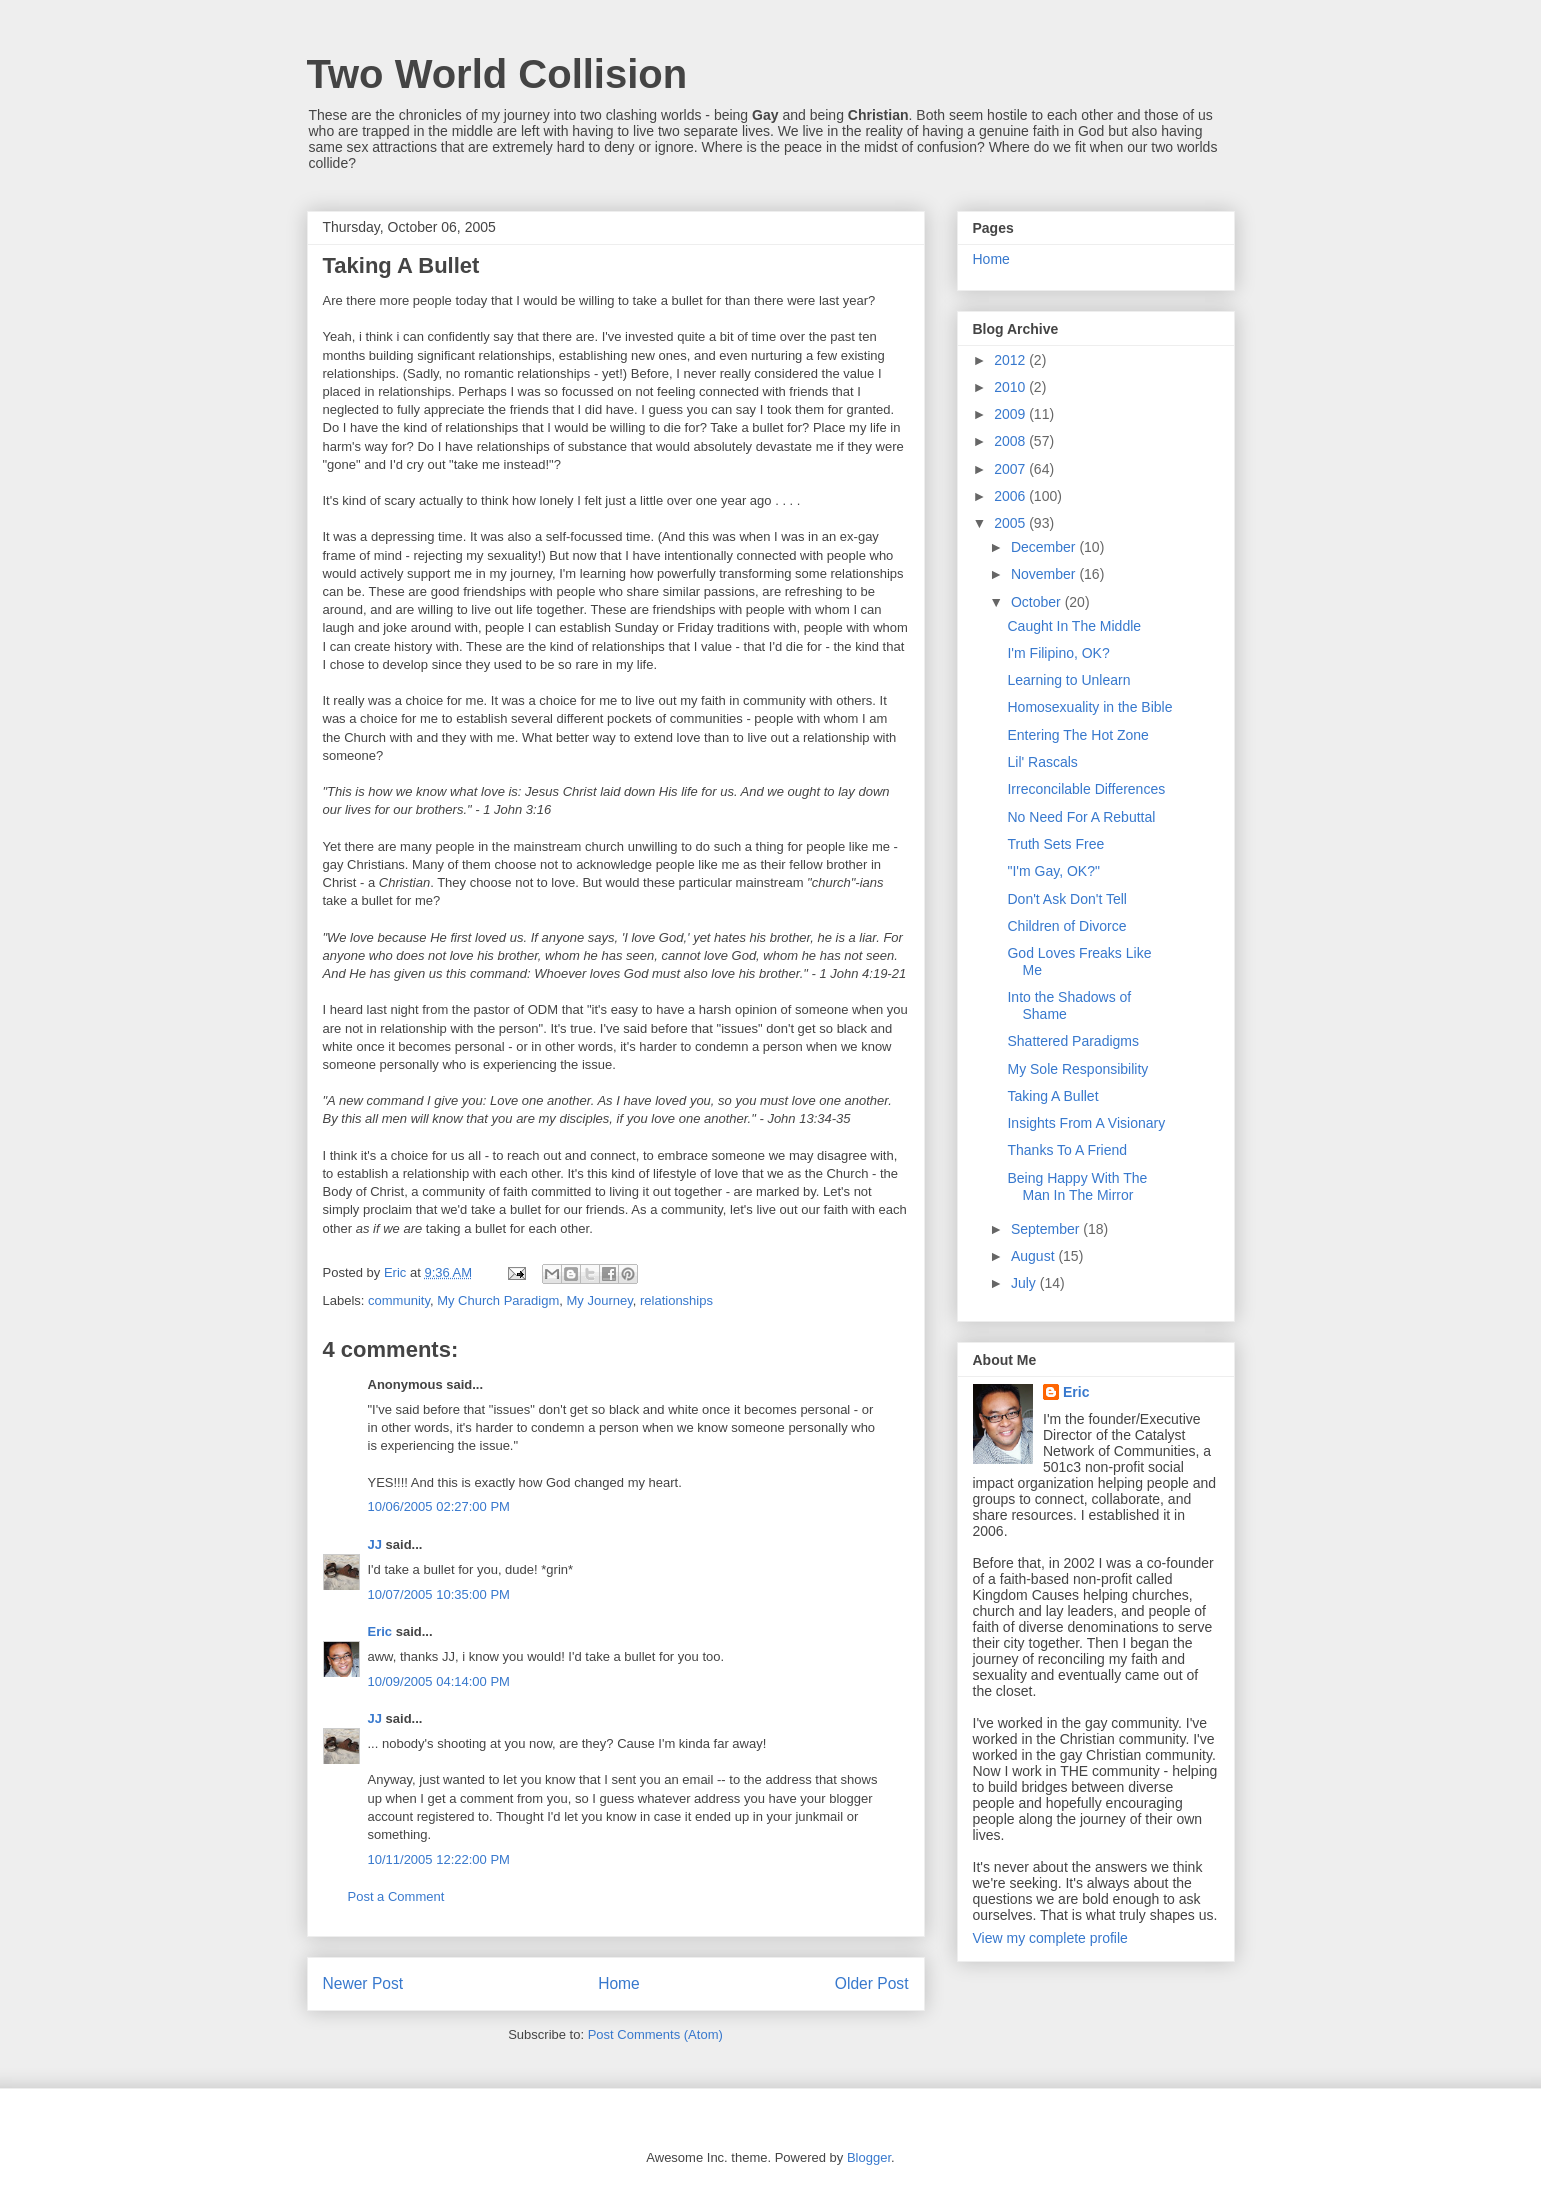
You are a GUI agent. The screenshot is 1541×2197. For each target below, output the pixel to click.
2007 (1011, 469)
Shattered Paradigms (1073, 1041)
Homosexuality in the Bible (1089, 707)
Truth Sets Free (1055, 844)
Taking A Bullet (1052, 1096)
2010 (1011, 387)
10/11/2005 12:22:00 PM (439, 1859)
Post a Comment (396, 1896)
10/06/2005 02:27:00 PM (439, 1506)
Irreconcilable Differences (1086, 789)
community (399, 1300)
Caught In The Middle (1074, 626)
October (1038, 602)
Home (619, 1983)
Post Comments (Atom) (655, 2034)
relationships (676, 1300)
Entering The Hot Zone (1077, 735)
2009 (1011, 414)
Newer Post (363, 1983)
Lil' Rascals (1042, 762)
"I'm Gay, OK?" (1053, 871)
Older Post (872, 1983)
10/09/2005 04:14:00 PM (439, 1681)
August (1034, 1256)
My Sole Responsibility (1077, 1069)
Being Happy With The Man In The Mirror (1077, 1186)
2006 (1011, 496)
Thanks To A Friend (1067, 1150)
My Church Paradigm (498, 1300)
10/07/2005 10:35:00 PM (439, 1594)
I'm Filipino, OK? (1058, 653)
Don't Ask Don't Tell (1066, 899)
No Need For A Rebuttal (1081, 817)
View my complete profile (1050, 1938)
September (1047, 1229)
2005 (1011, 523)
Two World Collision (497, 74)
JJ (375, 1544)
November (1045, 574)
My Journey (600, 1300)
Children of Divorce (1066, 926)
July (1025, 1283)
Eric (380, 1631)
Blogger (869, 2157)
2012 (1011, 360)
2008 (1011, 441)
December (1045, 547)
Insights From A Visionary (1086, 1123)
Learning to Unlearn (1068, 680)
